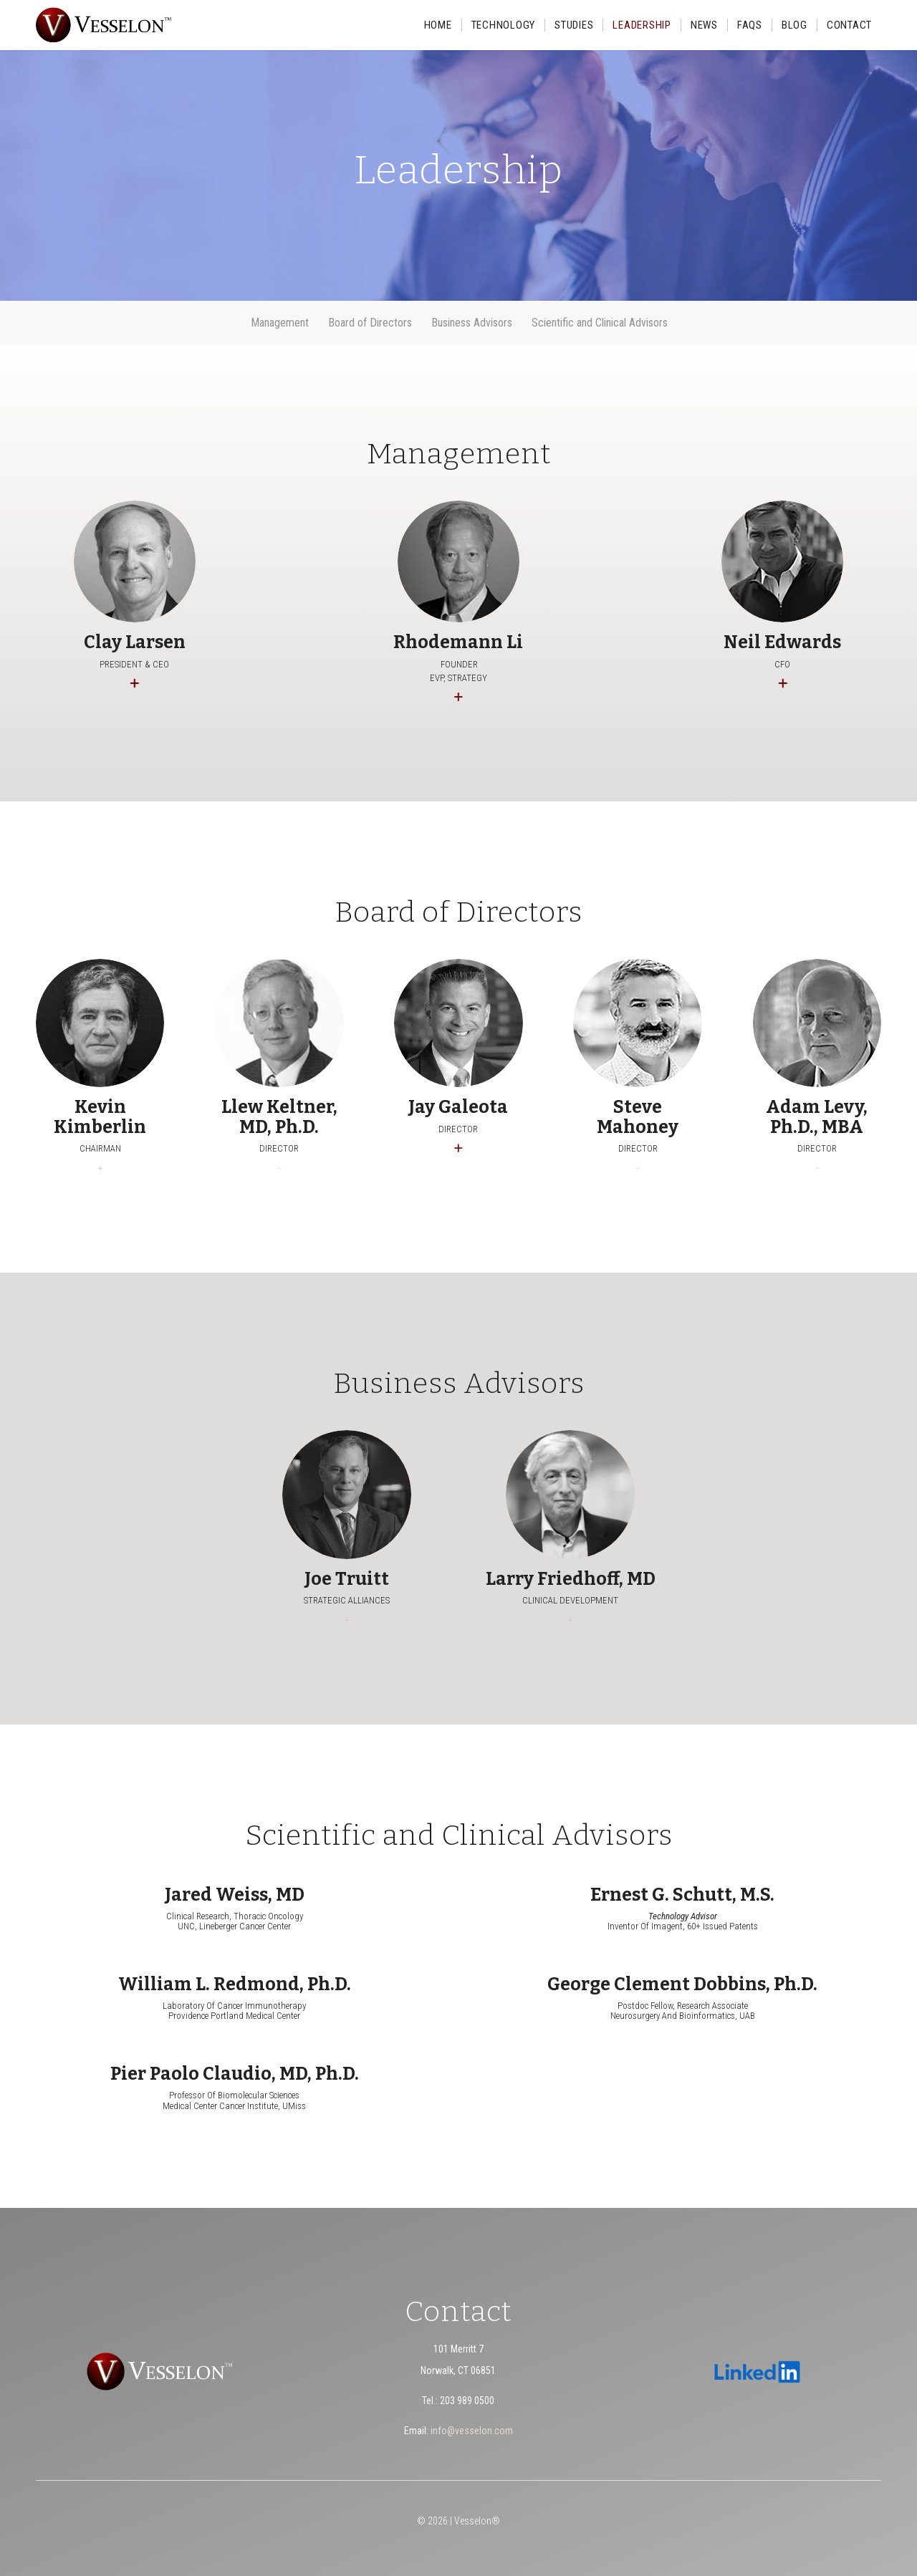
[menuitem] (438, 25)
